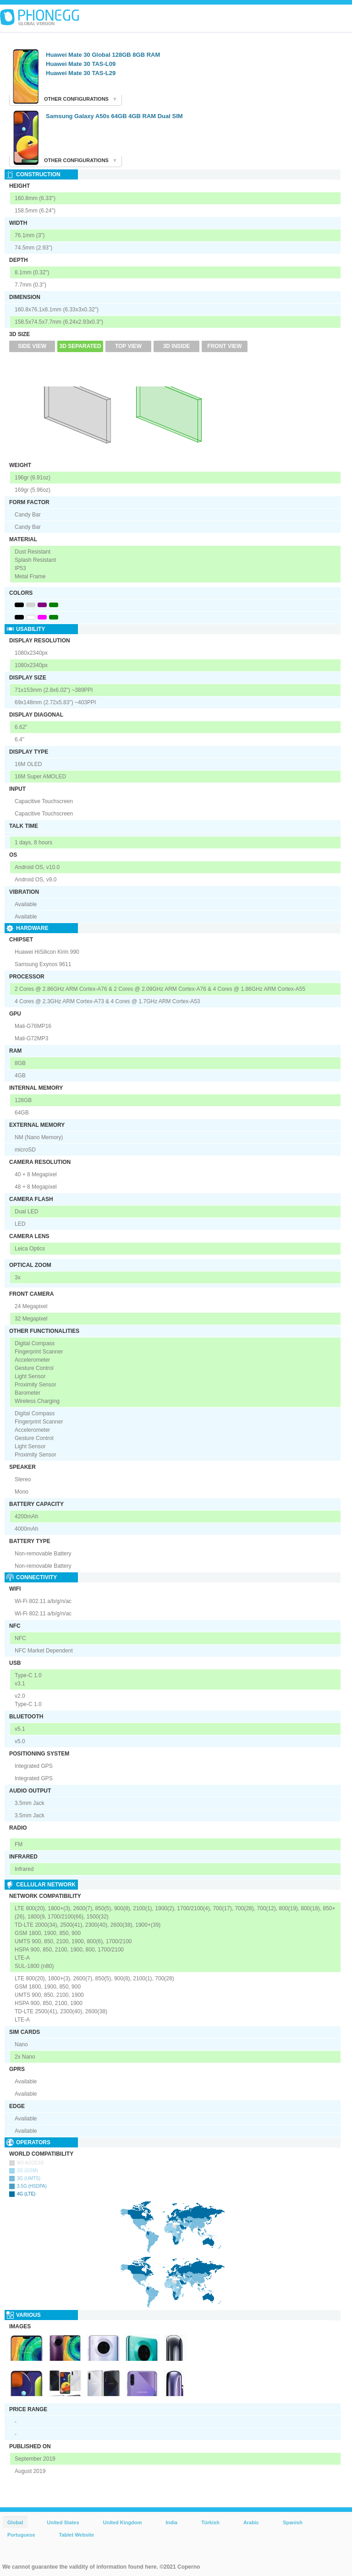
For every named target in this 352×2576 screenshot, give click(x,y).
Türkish (210, 2522)
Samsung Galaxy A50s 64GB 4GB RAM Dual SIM (114, 116)
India (171, 2522)
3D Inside (176, 346)
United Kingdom (122, 2522)
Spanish (292, 2522)
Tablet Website (76, 2535)
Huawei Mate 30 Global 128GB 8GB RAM (103, 54)
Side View (32, 346)
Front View (224, 346)
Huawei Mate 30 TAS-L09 (81, 63)
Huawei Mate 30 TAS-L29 (81, 73)
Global (15, 2522)
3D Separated (80, 346)
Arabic (251, 2522)
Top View (128, 346)
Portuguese (21, 2535)
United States (63, 2522)
